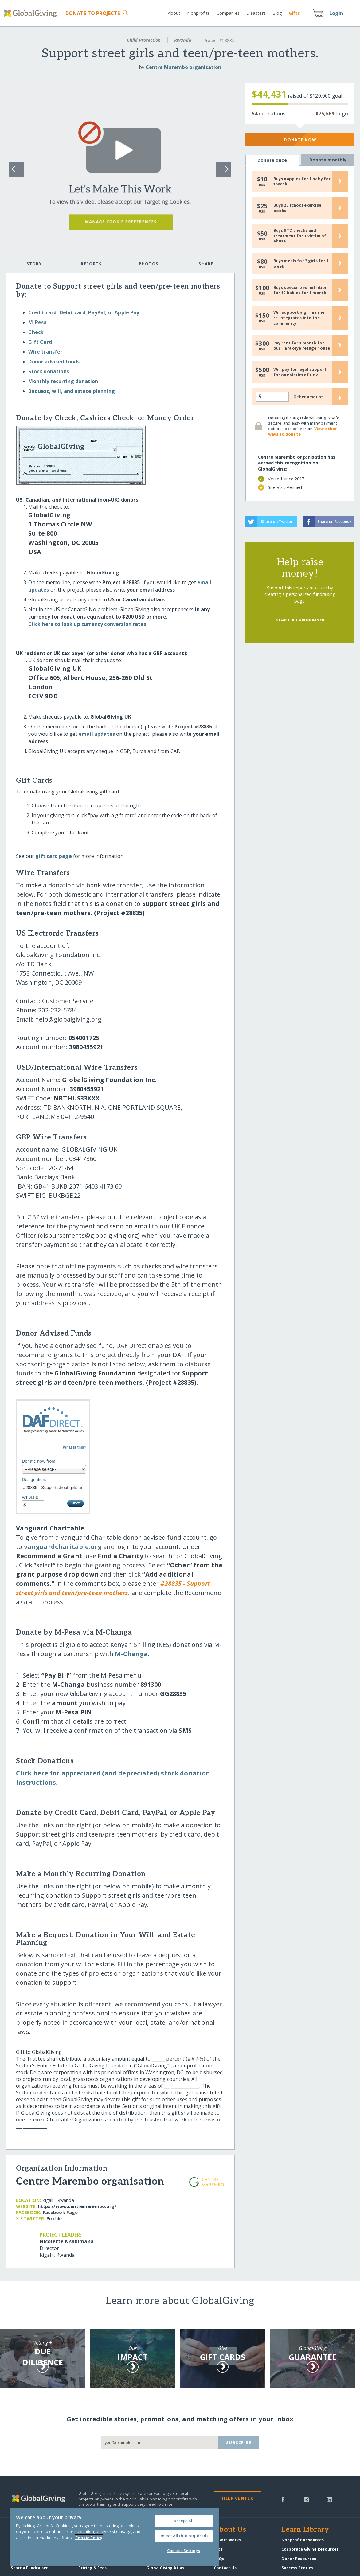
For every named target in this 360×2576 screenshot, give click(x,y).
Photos (149, 263)
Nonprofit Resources (302, 2540)
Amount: (30, 1497)
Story (34, 263)
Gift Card (40, 342)
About (174, 13)
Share (205, 263)
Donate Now (300, 139)
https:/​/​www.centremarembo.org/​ (77, 2206)
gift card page (53, 856)
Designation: (34, 1479)
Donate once (272, 160)
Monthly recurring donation (63, 381)
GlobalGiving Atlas (165, 2567)
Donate (92, 13)
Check (36, 332)
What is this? (74, 1447)
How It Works (227, 2540)
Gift (294, 13)
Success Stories (297, 2567)
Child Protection (144, 40)
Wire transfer (45, 351)
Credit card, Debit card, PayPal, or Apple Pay (83, 312)
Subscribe (239, 2442)
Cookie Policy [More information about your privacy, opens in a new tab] (88, 2537)
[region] (114, 2537)
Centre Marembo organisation (183, 67)
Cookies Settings (183, 2550)
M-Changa (131, 1654)
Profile (54, 2218)
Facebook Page (60, 2212)
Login (336, 13)
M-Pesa (37, 322)
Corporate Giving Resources (309, 2549)
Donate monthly (327, 160)
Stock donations (48, 371)
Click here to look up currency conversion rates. (87, 624)
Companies (228, 13)
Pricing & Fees (92, 2567)
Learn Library (305, 2530)
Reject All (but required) (183, 2536)
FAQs (219, 2558)
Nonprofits (198, 13)
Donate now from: (39, 1461)
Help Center (237, 2498)
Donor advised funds (54, 361)
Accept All (184, 2521)
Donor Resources (298, 2558)
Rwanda (183, 40)
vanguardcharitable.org (63, 1546)
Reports (91, 263)
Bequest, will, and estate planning (71, 391)
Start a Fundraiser (300, 620)
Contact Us (225, 2567)
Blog (277, 13)
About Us (230, 2530)
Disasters (256, 13)
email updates (97, 734)
